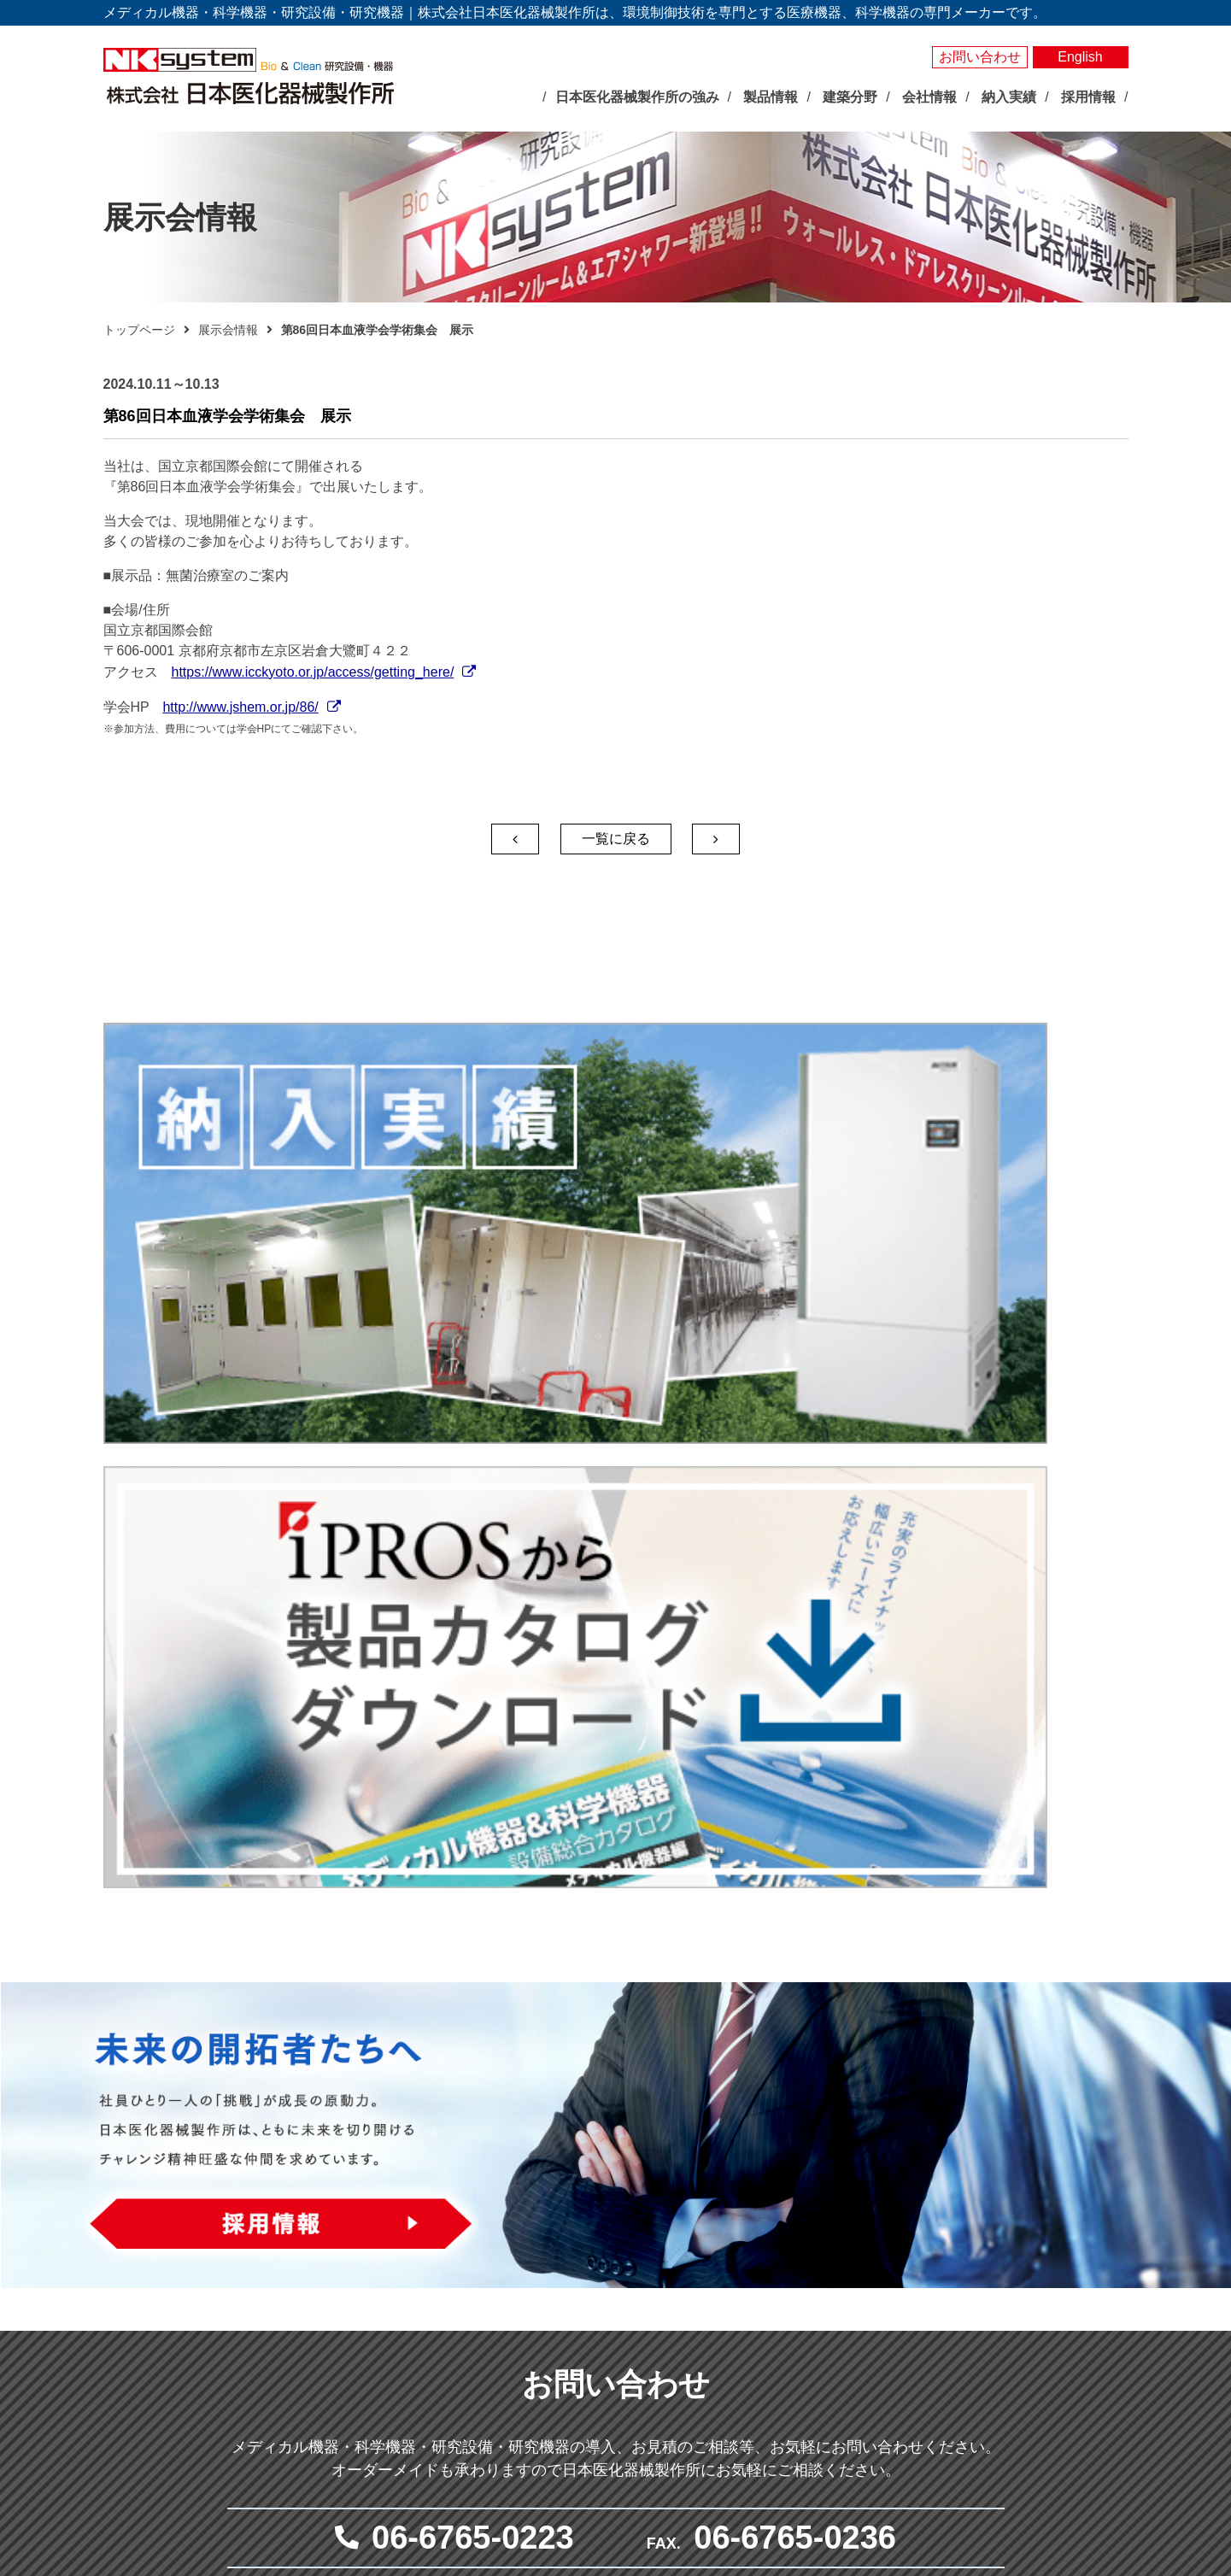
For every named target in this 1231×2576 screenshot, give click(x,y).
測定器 (600, 2292)
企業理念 (437, 2313)
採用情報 (983, 2370)
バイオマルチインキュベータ (660, 2233)
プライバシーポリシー (1024, 2297)
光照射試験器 (618, 2371)
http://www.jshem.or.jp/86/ (240, 707)
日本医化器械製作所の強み (468, 2187)
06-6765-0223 (473, 1864)
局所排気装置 (618, 2410)
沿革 (425, 2372)
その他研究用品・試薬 (642, 2449)
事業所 (431, 2391)
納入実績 (983, 2188)
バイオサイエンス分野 (624, 2187)
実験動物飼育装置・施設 (648, 2390)
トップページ (139, 330)
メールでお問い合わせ (607, 2007)
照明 (595, 2312)
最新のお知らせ (444, 2222)
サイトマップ (997, 2326)
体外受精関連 (823, 2292)
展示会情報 (228, 330)
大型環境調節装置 (630, 2253)
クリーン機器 (823, 2312)
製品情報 (592, 2159)
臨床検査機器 (823, 2214)
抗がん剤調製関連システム (859, 2253)
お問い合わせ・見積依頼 (1031, 2268)
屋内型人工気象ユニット (648, 2331)
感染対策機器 (823, 2233)
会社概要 (437, 2352)
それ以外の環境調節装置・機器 (666, 2273)
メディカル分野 (811, 2187)
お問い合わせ (980, 57)
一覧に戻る (616, 838)
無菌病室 (811, 2273)
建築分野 (797, 2339)
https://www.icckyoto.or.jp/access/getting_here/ (313, 672)
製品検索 (983, 2159)
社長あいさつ (449, 2332)
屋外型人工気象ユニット (648, 2351)
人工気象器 (612, 2214)
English (1080, 57)
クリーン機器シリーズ (642, 2430)
